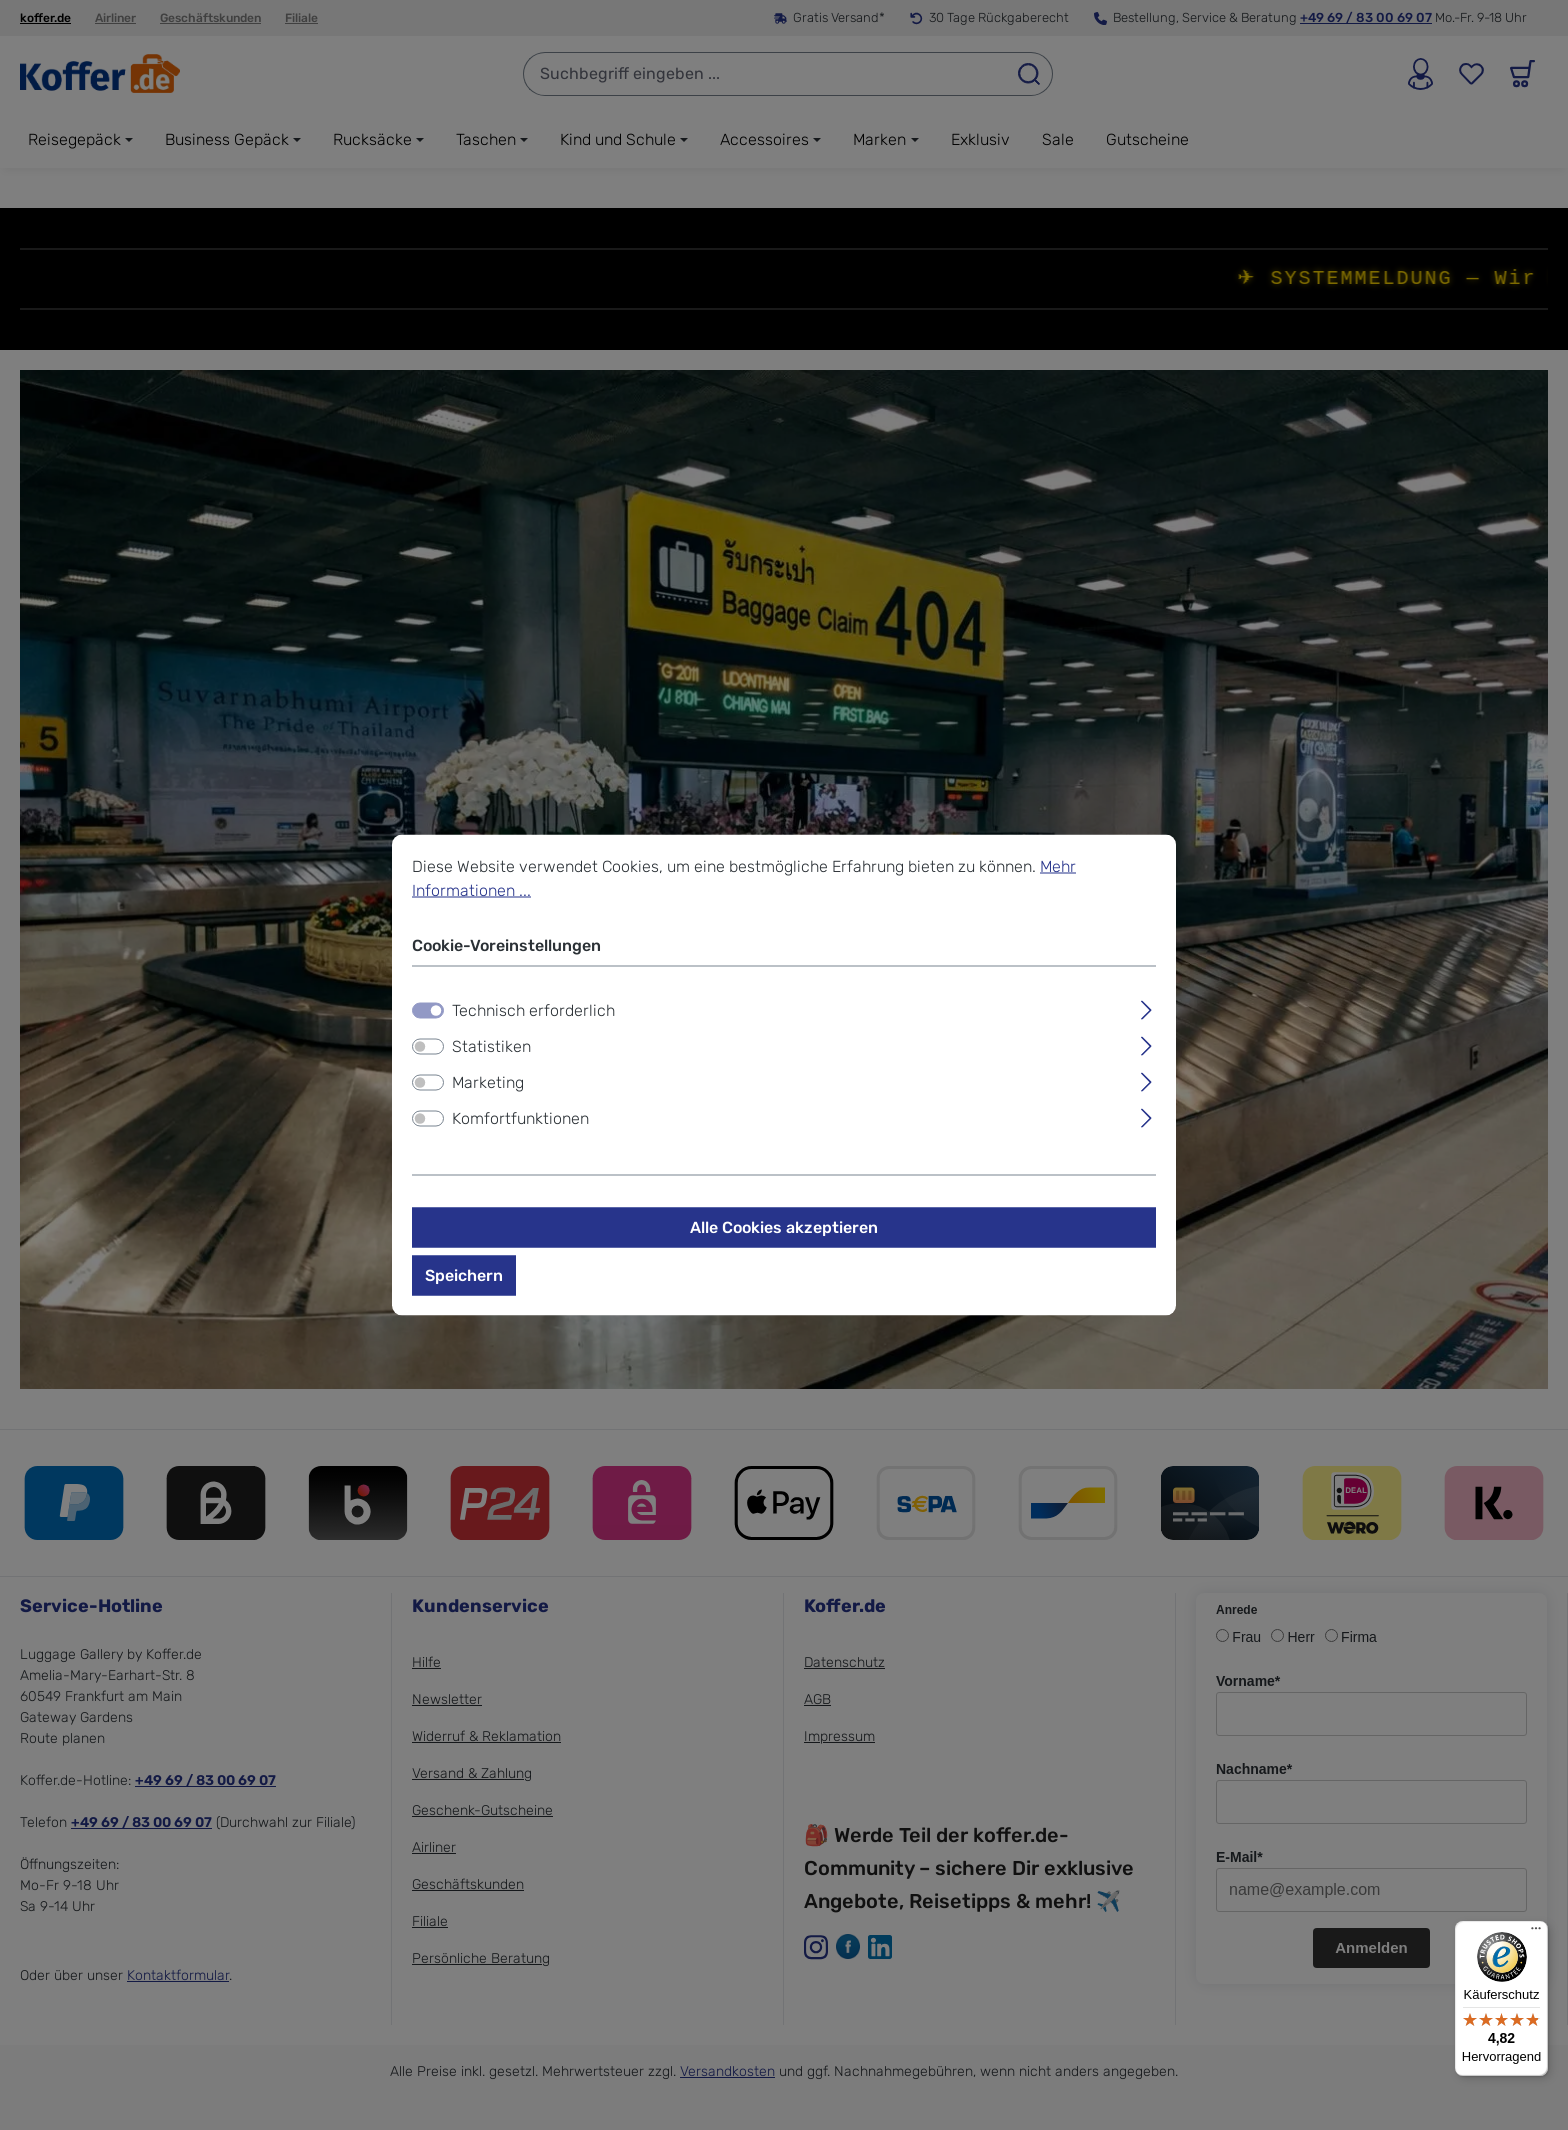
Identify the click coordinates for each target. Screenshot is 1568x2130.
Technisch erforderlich (533, 1023)
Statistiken (491, 1059)
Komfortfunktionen (520, 1131)
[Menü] (1536, 1933)
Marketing (488, 1095)
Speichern (464, 1288)
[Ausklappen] (1146, 1021)
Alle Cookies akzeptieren (784, 1240)
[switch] (428, 1060)
